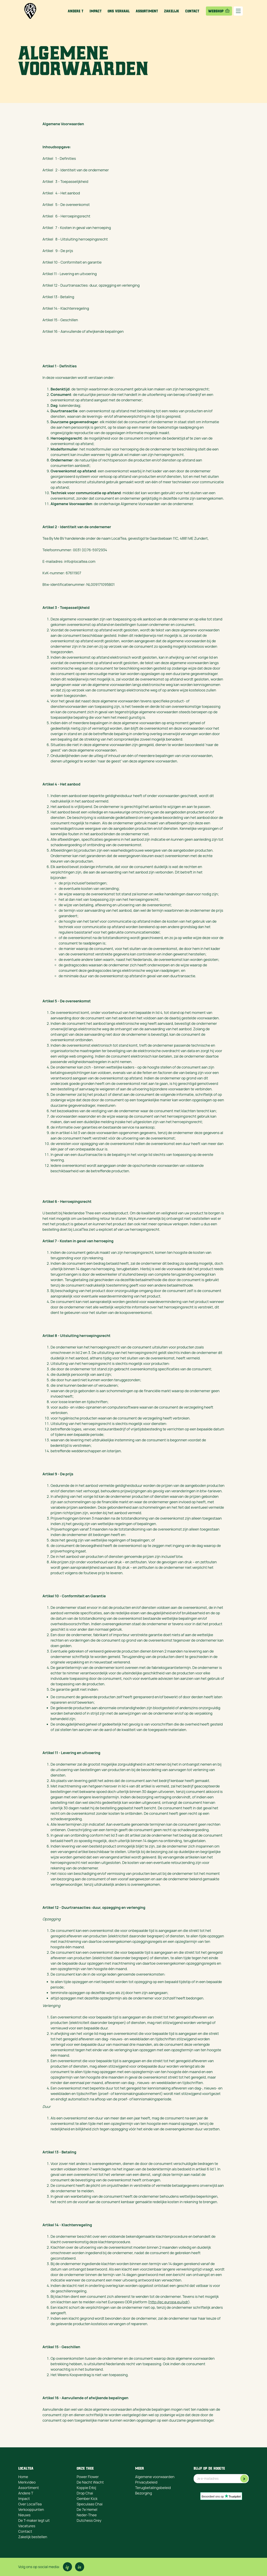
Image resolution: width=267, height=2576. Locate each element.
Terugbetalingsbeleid (153, 2487)
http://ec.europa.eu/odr (168, 2301)
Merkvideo (27, 2482)
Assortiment (147, 11)
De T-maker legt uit (34, 2520)
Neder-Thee (87, 2514)
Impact (95, 11)
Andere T (75, 11)
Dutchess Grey (89, 2520)
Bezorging (143, 2493)
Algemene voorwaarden (154, 2476)
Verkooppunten (31, 2509)
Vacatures (26, 2525)
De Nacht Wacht (90, 2482)
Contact (192, 11)
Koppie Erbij (86, 2487)
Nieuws (24, 2514)
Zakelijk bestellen (32, 2536)
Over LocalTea (30, 2504)
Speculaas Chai (90, 2504)
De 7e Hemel (87, 2509)
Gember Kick (87, 2498)
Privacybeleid (146, 2482)
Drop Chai (85, 2493)
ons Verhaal (119, 11)
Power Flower (88, 2476)
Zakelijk (171, 11)
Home (23, 2476)
